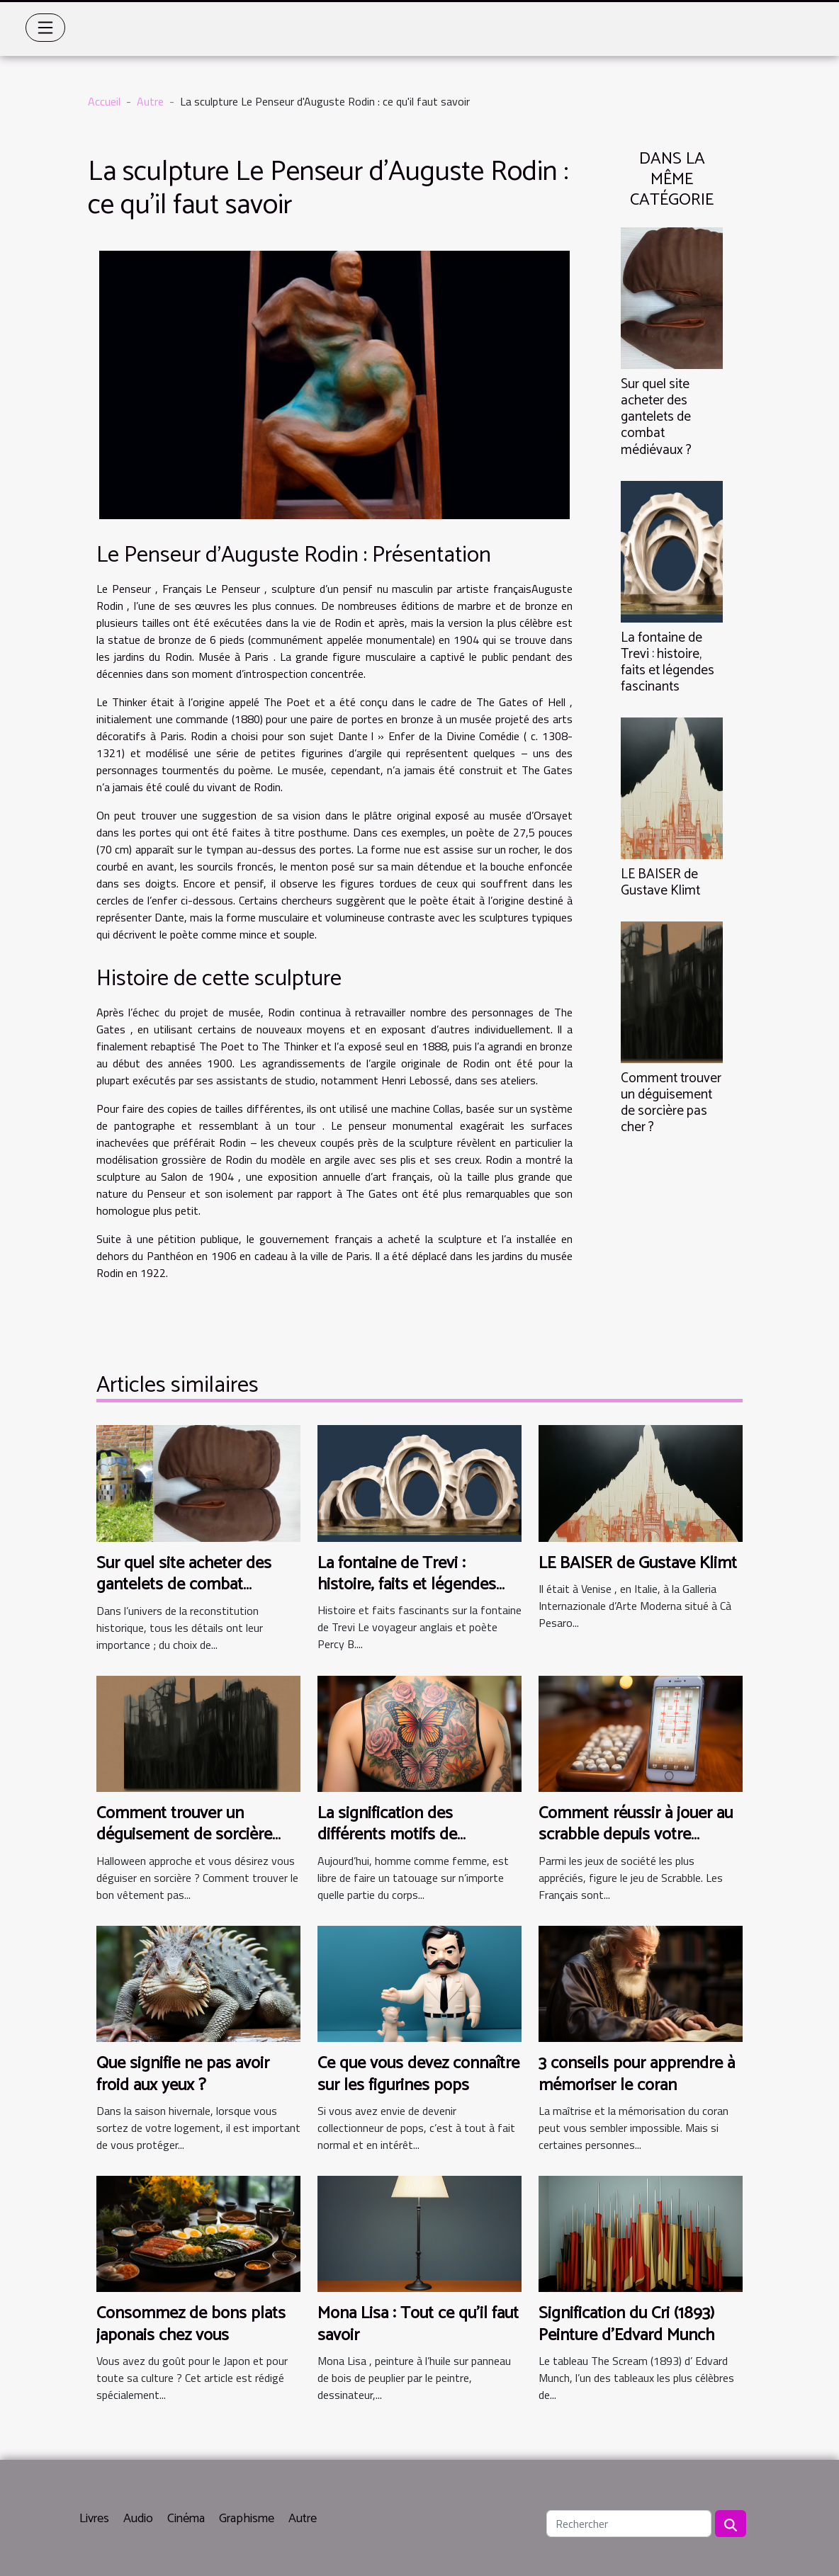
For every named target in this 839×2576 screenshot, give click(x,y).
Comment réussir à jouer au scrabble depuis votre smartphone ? (636, 1835)
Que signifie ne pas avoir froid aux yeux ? (182, 2074)
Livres (94, 2518)
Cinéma (186, 2518)
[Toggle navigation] (45, 27)
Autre (150, 101)
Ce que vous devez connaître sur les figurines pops (418, 2074)
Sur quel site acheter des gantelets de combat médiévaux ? (656, 416)
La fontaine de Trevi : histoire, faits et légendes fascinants (667, 662)
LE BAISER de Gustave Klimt (660, 882)
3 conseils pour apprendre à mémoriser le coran (637, 2074)
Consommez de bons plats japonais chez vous (191, 2324)
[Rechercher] (628, 2523)
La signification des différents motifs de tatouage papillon (387, 1835)
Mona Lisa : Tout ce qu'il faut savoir (418, 2324)
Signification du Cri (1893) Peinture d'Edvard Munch (626, 2324)
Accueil (104, 101)
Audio (138, 2518)
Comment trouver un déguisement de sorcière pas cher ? (671, 1102)
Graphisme (246, 2518)
